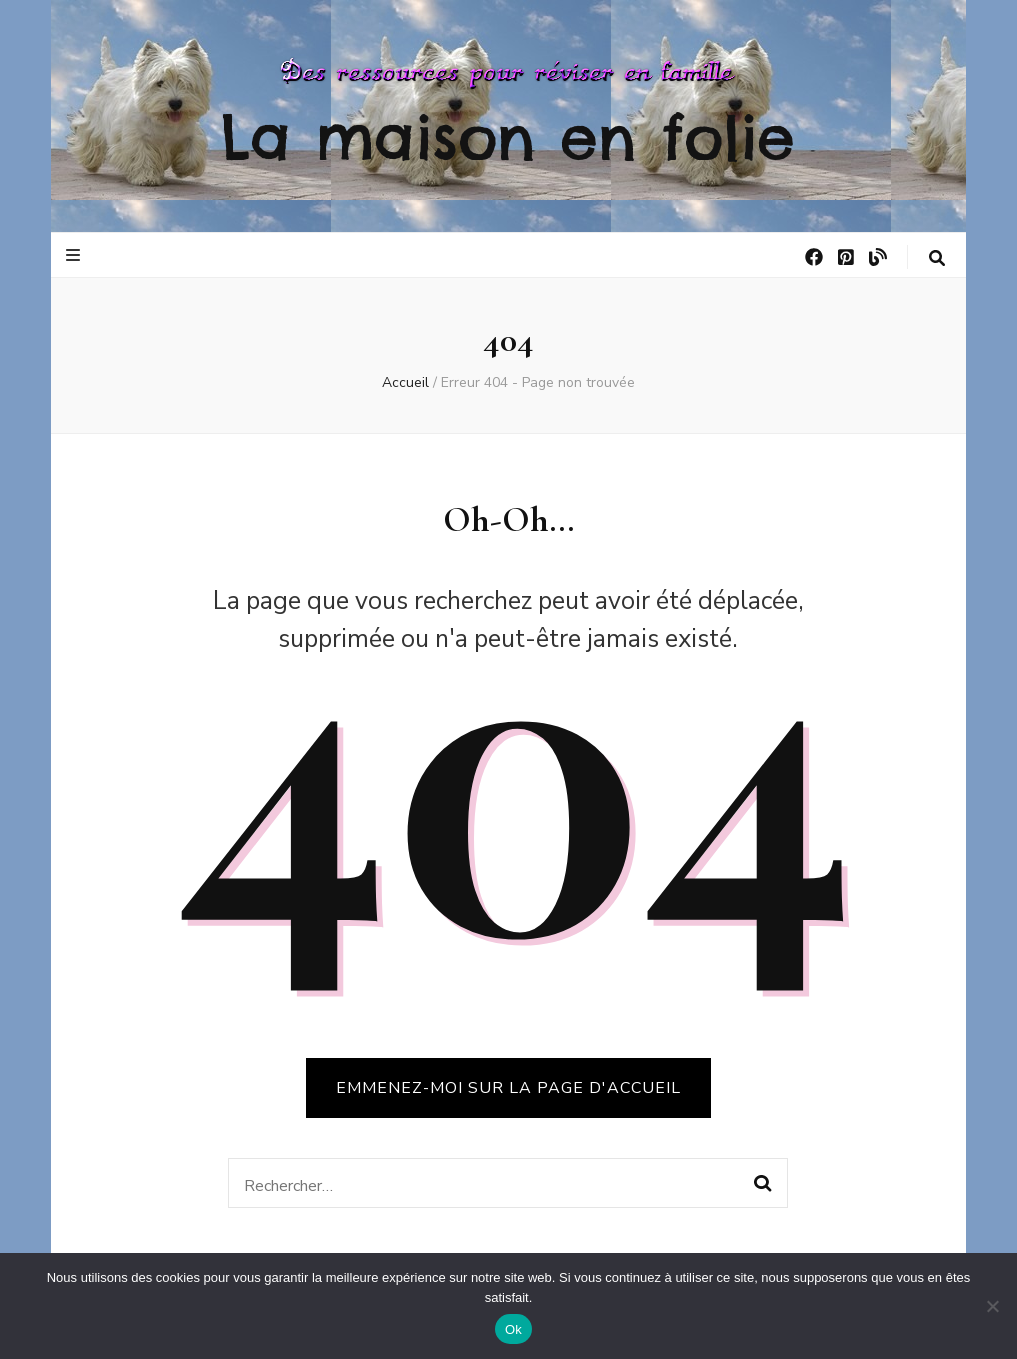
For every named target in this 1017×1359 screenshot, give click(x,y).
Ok (513, 1329)
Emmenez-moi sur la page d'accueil (508, 1088)
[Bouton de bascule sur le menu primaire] (75, 255)
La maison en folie (508, 137)
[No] (992, 1306)
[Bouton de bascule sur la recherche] (937, 258)
